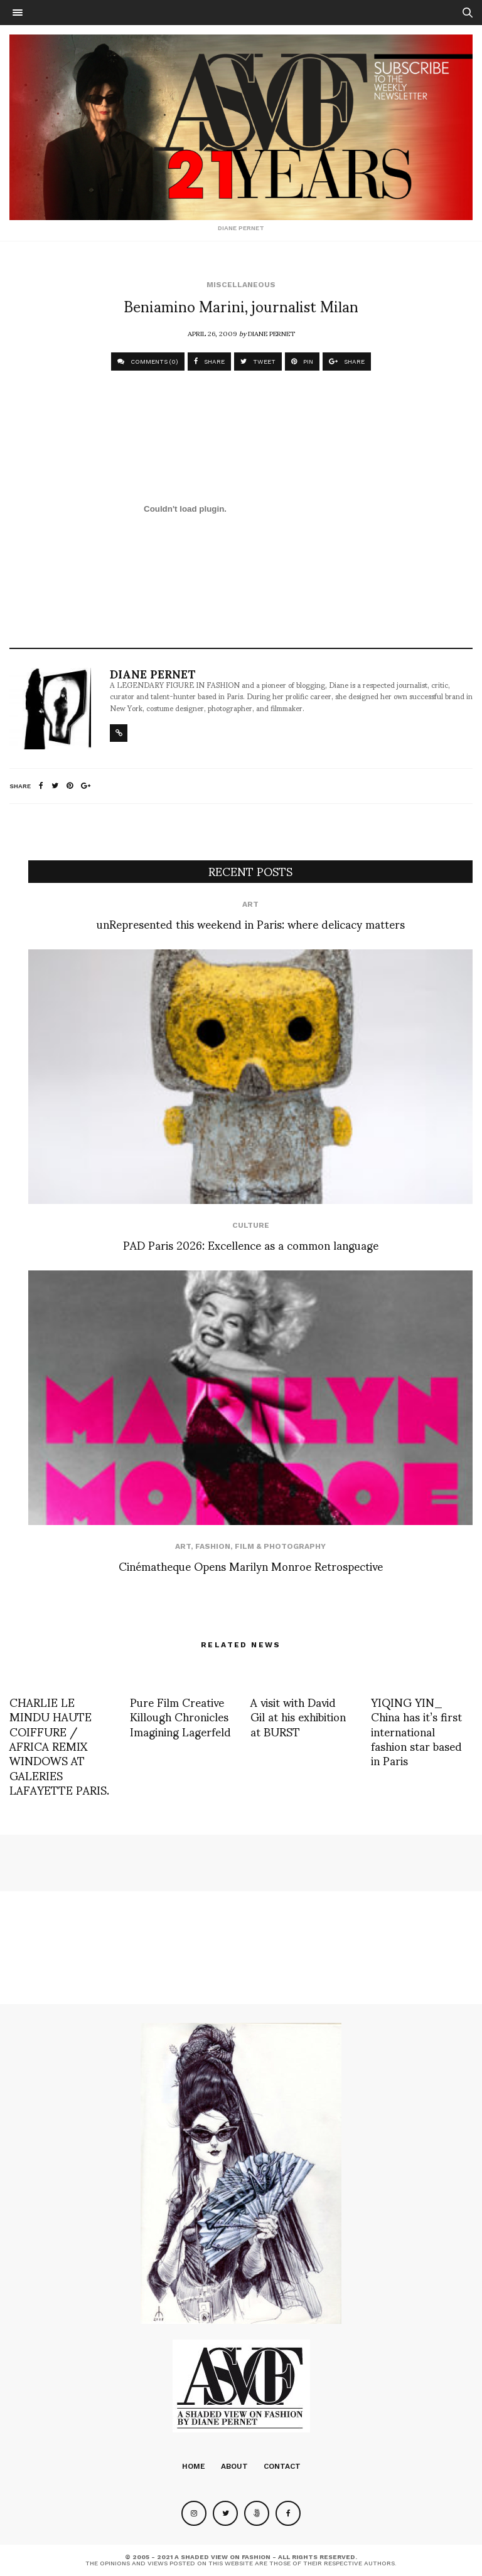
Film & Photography (280, 1546)
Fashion (212, 1546)
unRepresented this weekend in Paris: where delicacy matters (251, 923)
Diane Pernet (271, 333)
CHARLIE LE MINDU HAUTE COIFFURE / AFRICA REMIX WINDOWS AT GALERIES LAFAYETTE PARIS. (59, 1745)
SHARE (209, 361)
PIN (302, 361)
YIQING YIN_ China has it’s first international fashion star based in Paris (416, 1731)
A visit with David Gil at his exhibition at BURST (298, 1716)
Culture (250, 1225)
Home (193, 2466)
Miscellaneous (241, 284)
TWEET (258, 361)
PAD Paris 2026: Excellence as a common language (250, 1244)
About (234, 2466)
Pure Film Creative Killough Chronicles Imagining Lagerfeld (180, 1716)
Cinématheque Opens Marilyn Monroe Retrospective (251, 1565)
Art (250, 904)
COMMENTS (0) (147, 361)
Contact (282, 2466)
